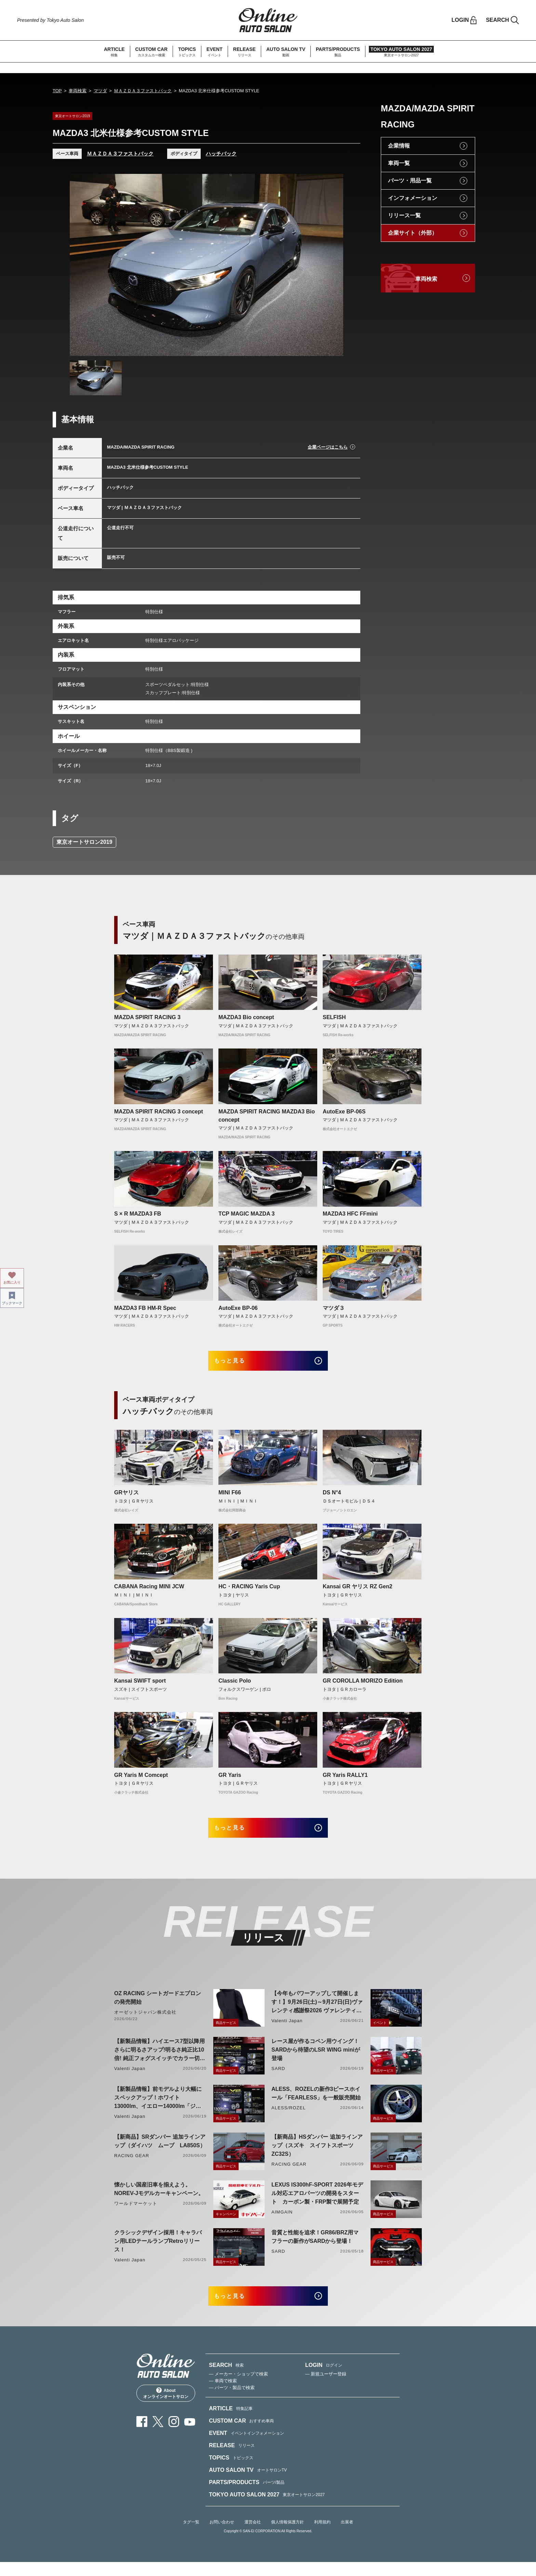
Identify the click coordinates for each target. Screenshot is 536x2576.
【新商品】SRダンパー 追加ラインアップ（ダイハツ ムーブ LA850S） (159, 2150)
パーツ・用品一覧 (410, 180)
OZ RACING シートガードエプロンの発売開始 (157, 2007)
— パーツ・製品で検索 (232, 2401)
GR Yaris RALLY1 (345, 1779)
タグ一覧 (191, 2536)
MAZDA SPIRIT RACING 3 (147, 1017)
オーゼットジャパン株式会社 (145, 2021)
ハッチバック (221, 153)
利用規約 (322, 2536)
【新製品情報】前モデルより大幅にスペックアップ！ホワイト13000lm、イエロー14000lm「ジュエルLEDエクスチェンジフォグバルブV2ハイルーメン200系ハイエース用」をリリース (158, 2107)
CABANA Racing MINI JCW (149, 1591)
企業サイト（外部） (412, 233)
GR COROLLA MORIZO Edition (363, 1685)
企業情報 (399, 146)
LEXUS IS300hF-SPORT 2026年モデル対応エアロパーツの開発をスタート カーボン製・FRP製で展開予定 (317, 2202)
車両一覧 (399, 163)
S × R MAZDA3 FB (137, 1214)
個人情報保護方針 (287, 2536)
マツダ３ (334, 1308)
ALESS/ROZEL (288, 2117)
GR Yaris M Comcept (141, 1779)
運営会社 (252, 2536)
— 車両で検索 (223, 2395)
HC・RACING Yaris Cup (249, 1591)
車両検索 (77, 90)
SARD (278, 2077)
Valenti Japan (287, 2029)
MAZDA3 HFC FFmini (350, 1214)
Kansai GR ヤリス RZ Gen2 (357, 1591)
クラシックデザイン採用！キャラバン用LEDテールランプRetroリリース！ (158, 2250)
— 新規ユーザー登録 (326, 2388)
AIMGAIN (282, 2221)
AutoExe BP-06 (238, 1308)
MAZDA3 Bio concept (246, 1017)
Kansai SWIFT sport (140, 1685)
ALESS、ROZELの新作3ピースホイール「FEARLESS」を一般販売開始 (316, 2102)
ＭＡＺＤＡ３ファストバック (143, 90)
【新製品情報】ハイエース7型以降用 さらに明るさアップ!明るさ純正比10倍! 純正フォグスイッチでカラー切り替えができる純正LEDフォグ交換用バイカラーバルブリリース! (159, 2059)
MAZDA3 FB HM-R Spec (145, 1308)
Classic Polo (234, 1685)
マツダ (100, 90)
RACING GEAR (131, 2164)
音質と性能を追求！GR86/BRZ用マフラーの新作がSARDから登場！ (315, 2246)
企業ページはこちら (328, 447)
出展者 (347, 2536)
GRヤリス (126, 1497)
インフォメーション (412, 198)
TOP (57, 90)
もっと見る (237, 1363)
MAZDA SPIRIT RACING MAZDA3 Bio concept (266, 1116)
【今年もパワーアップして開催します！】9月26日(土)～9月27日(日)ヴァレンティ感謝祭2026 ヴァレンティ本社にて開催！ (317, 2012)
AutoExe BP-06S (344, 1111)
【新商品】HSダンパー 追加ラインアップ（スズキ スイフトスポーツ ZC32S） (317, 2154)
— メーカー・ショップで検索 (238, 2388)
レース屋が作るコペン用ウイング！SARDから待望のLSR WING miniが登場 (315, 2058)
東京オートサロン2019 (84, 842)
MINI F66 (229, 1497)
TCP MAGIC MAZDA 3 (246, 1214)
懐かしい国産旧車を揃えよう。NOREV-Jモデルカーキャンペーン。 (159, 2198)
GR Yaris (229, 1779)
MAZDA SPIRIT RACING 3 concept (158, 1111)
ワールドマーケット (135, 2212)
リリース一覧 (404, 215)
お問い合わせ (222, 2536)
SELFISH (334, 1017)
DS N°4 (332, 1497)
